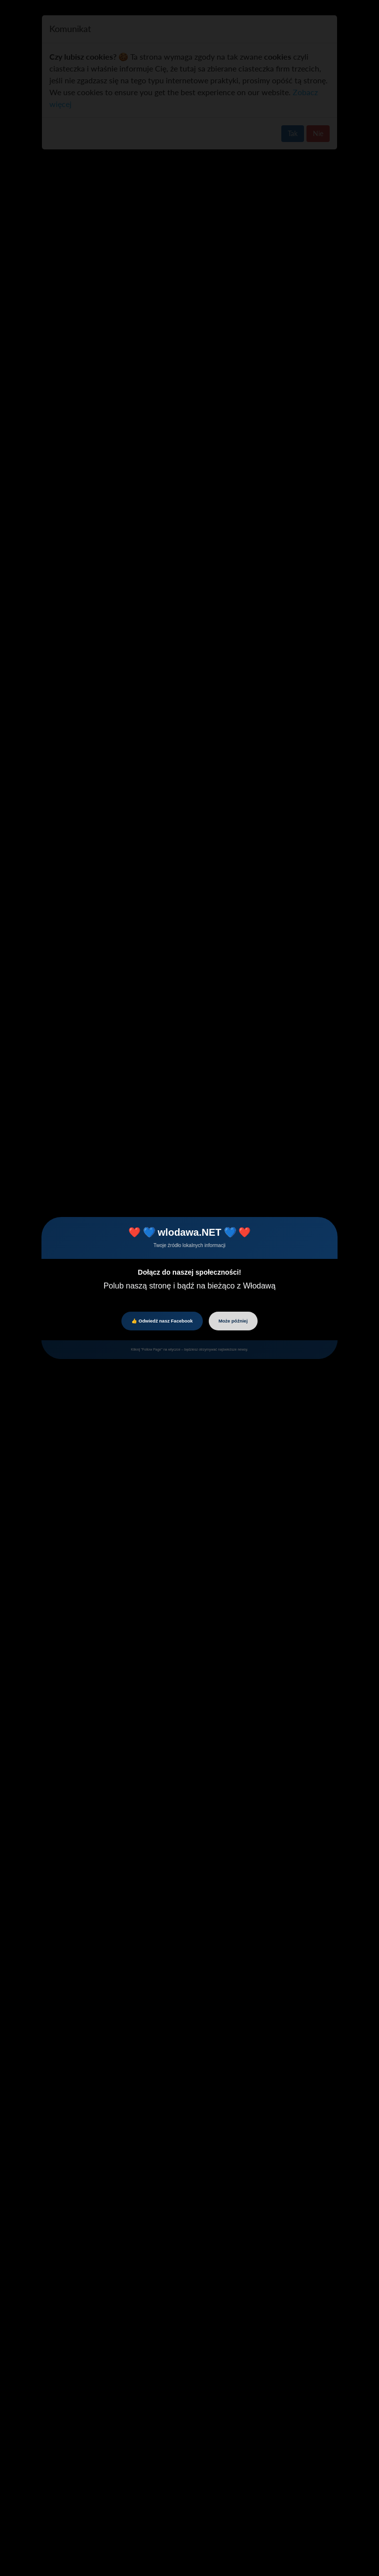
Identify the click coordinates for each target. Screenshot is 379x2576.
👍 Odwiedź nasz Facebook (161, 1321)
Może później (233, 1321)
